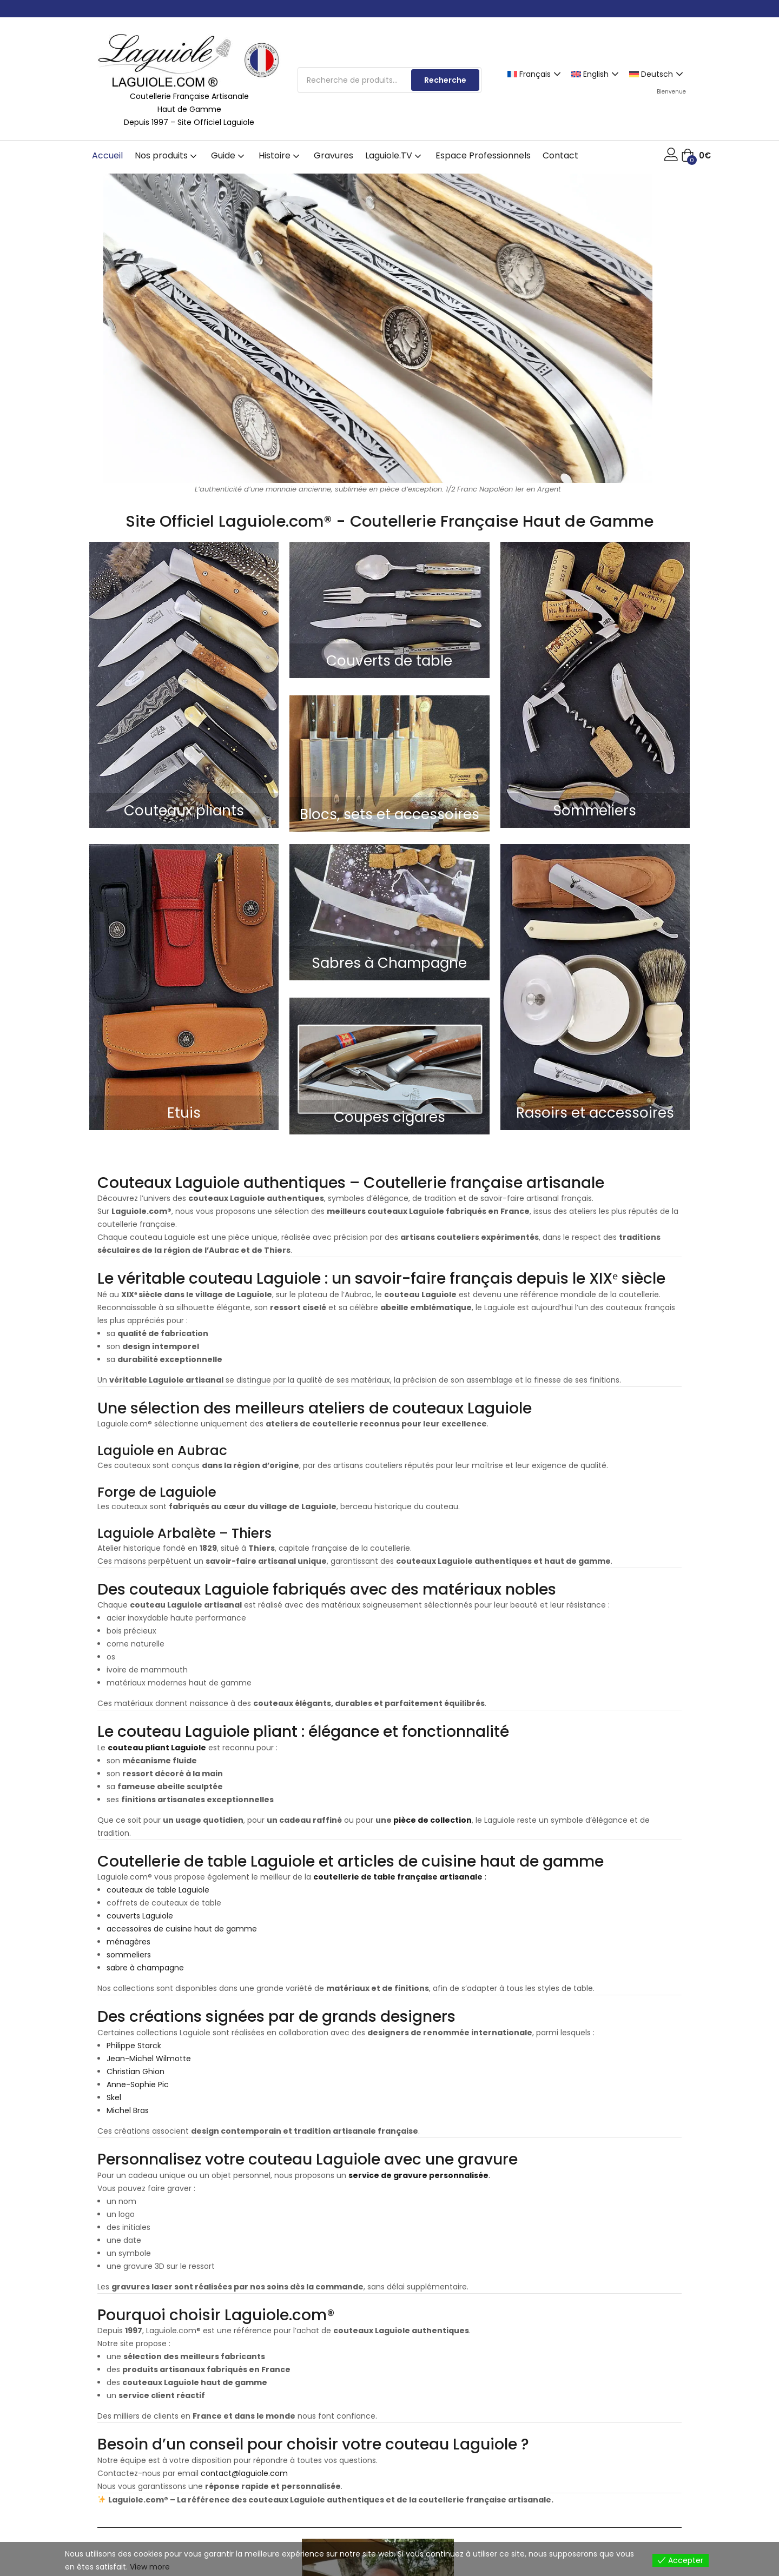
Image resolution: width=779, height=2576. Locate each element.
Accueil (107, 155)
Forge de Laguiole (156, 1492)
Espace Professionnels (483, 155)
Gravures (333, 155)
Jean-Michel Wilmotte (149, 2058)
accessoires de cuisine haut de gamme (182, 1928)
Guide (229, 155)
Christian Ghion (135, 2071)
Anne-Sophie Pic (138, 2084)
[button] (696, 156)
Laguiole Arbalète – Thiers (184, 1533)
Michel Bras (128, 2110)
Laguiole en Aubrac (162, 1450)
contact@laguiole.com (244, 2473)
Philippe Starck (134, 2045)
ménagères (128, 1941)
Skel (114, 2097)
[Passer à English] (596, 73)
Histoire (280, 155)
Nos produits (167, 155)
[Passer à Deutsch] (657, 73)
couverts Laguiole (140, 1915)
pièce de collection (432, 1820)
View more (150, 2566)
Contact (560, 155)
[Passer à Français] (535, 73)
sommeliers (129, 1954)
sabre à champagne (145, 1967)
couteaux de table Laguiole (158, 1889)
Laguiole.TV (394, 155)
